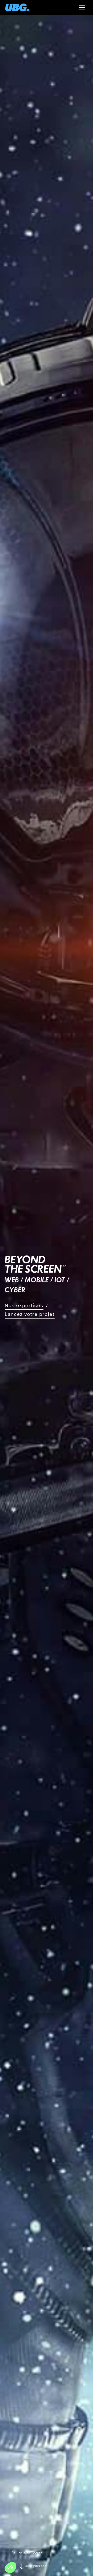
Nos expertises (24, 1305)
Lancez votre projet (30, 1314)
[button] (10, 2568)
